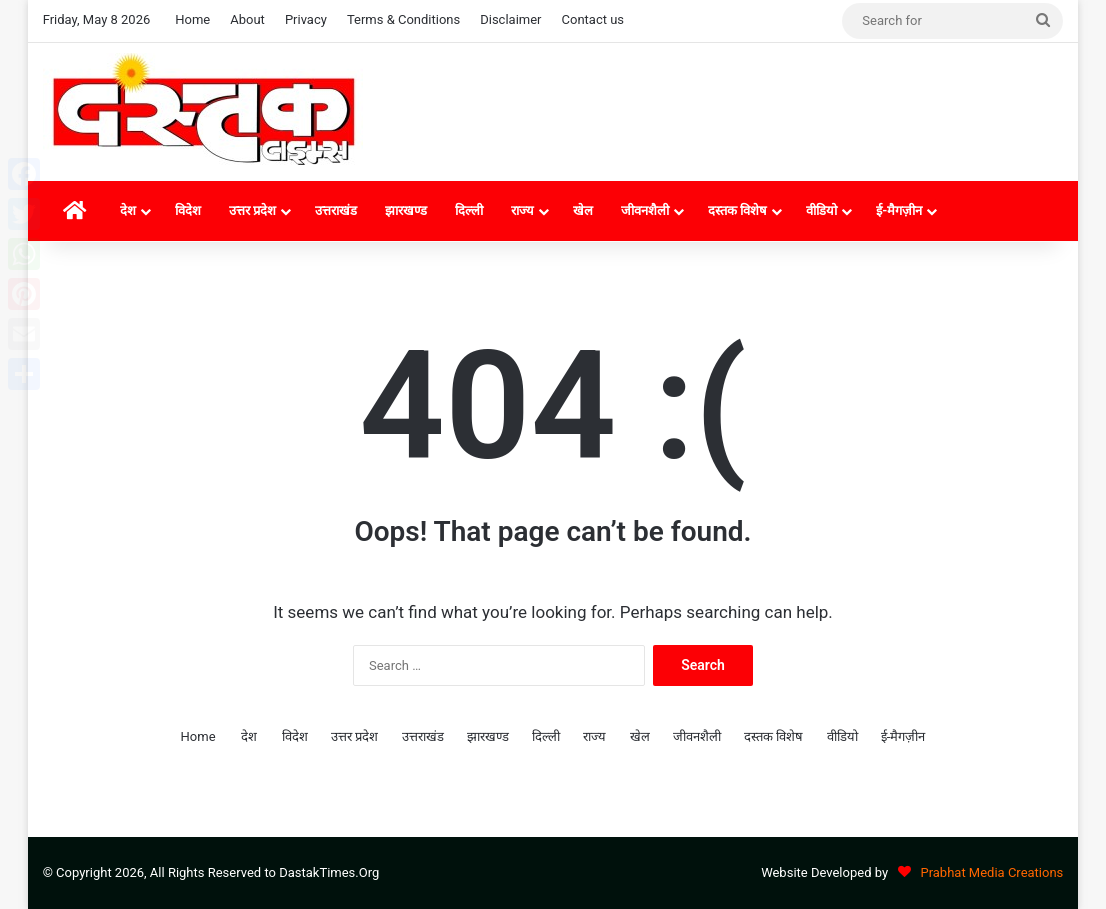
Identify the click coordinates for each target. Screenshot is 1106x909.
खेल (583, 210)
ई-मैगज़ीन (899, 210)
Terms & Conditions (403, 19)
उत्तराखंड (336, 210)
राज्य (522, 210)
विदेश (188, 210)
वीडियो (821, 210)
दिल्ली (469, 210)
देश (128, 210)
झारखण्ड (406, 210)
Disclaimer (510, 19)
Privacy (306, 19)
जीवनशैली (645, 210)
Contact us (593, 19)
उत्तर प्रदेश (252, 210)
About (247, 19)
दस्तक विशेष (737, 210)
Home (192, 19)
